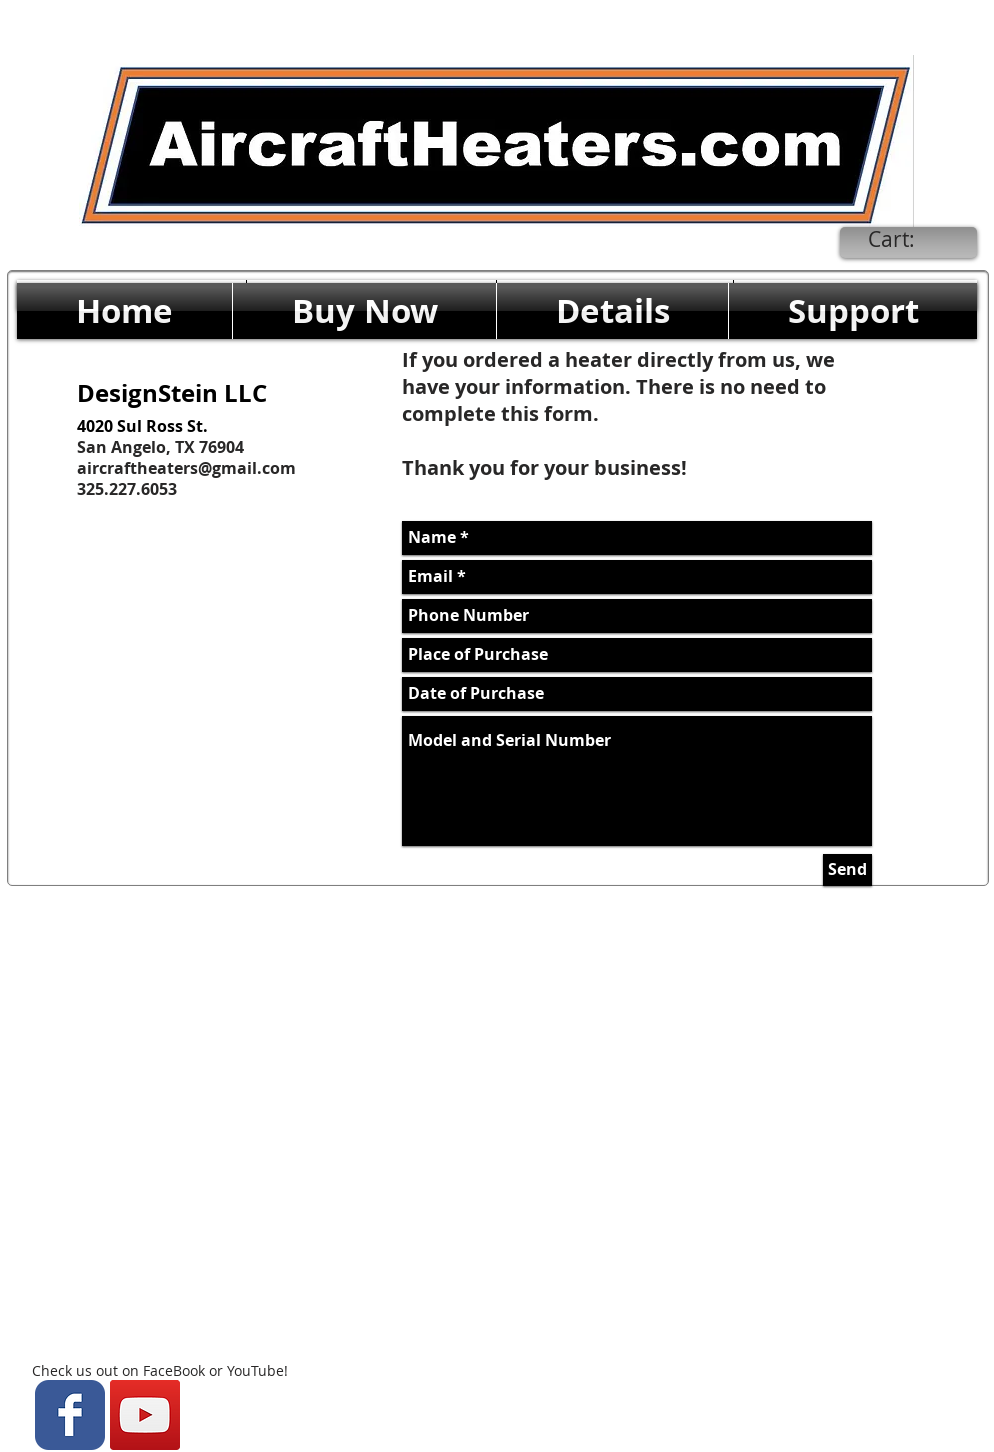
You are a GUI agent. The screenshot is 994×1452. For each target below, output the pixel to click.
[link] (907, 240)
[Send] (847, 870)
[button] (364, 311)
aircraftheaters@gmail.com (186, 468)
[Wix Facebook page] (70, 1415)
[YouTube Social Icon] (145, 1415)
